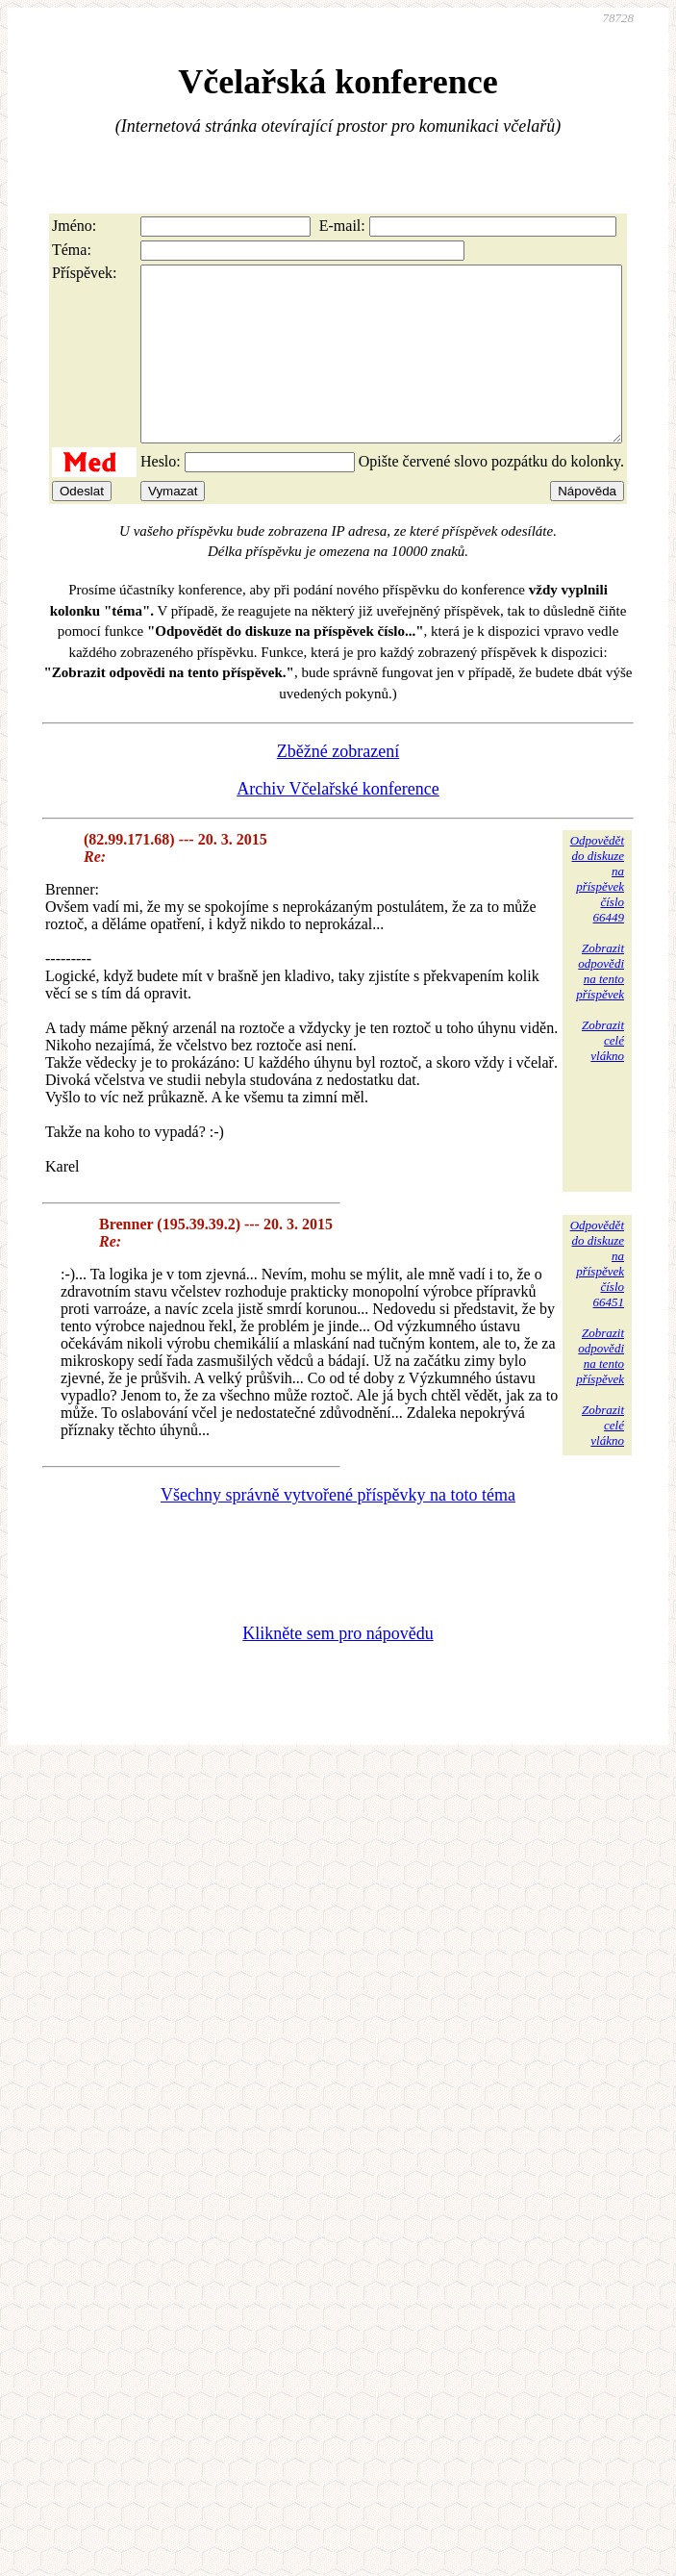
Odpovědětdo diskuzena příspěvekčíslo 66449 (597, 913)
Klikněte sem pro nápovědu (337, 1668)
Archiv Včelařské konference (338, 823)
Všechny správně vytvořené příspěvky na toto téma (338, 1529)
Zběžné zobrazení (338, 786)
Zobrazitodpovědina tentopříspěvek (600, 1005)
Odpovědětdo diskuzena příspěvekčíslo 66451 (597, 1298)
